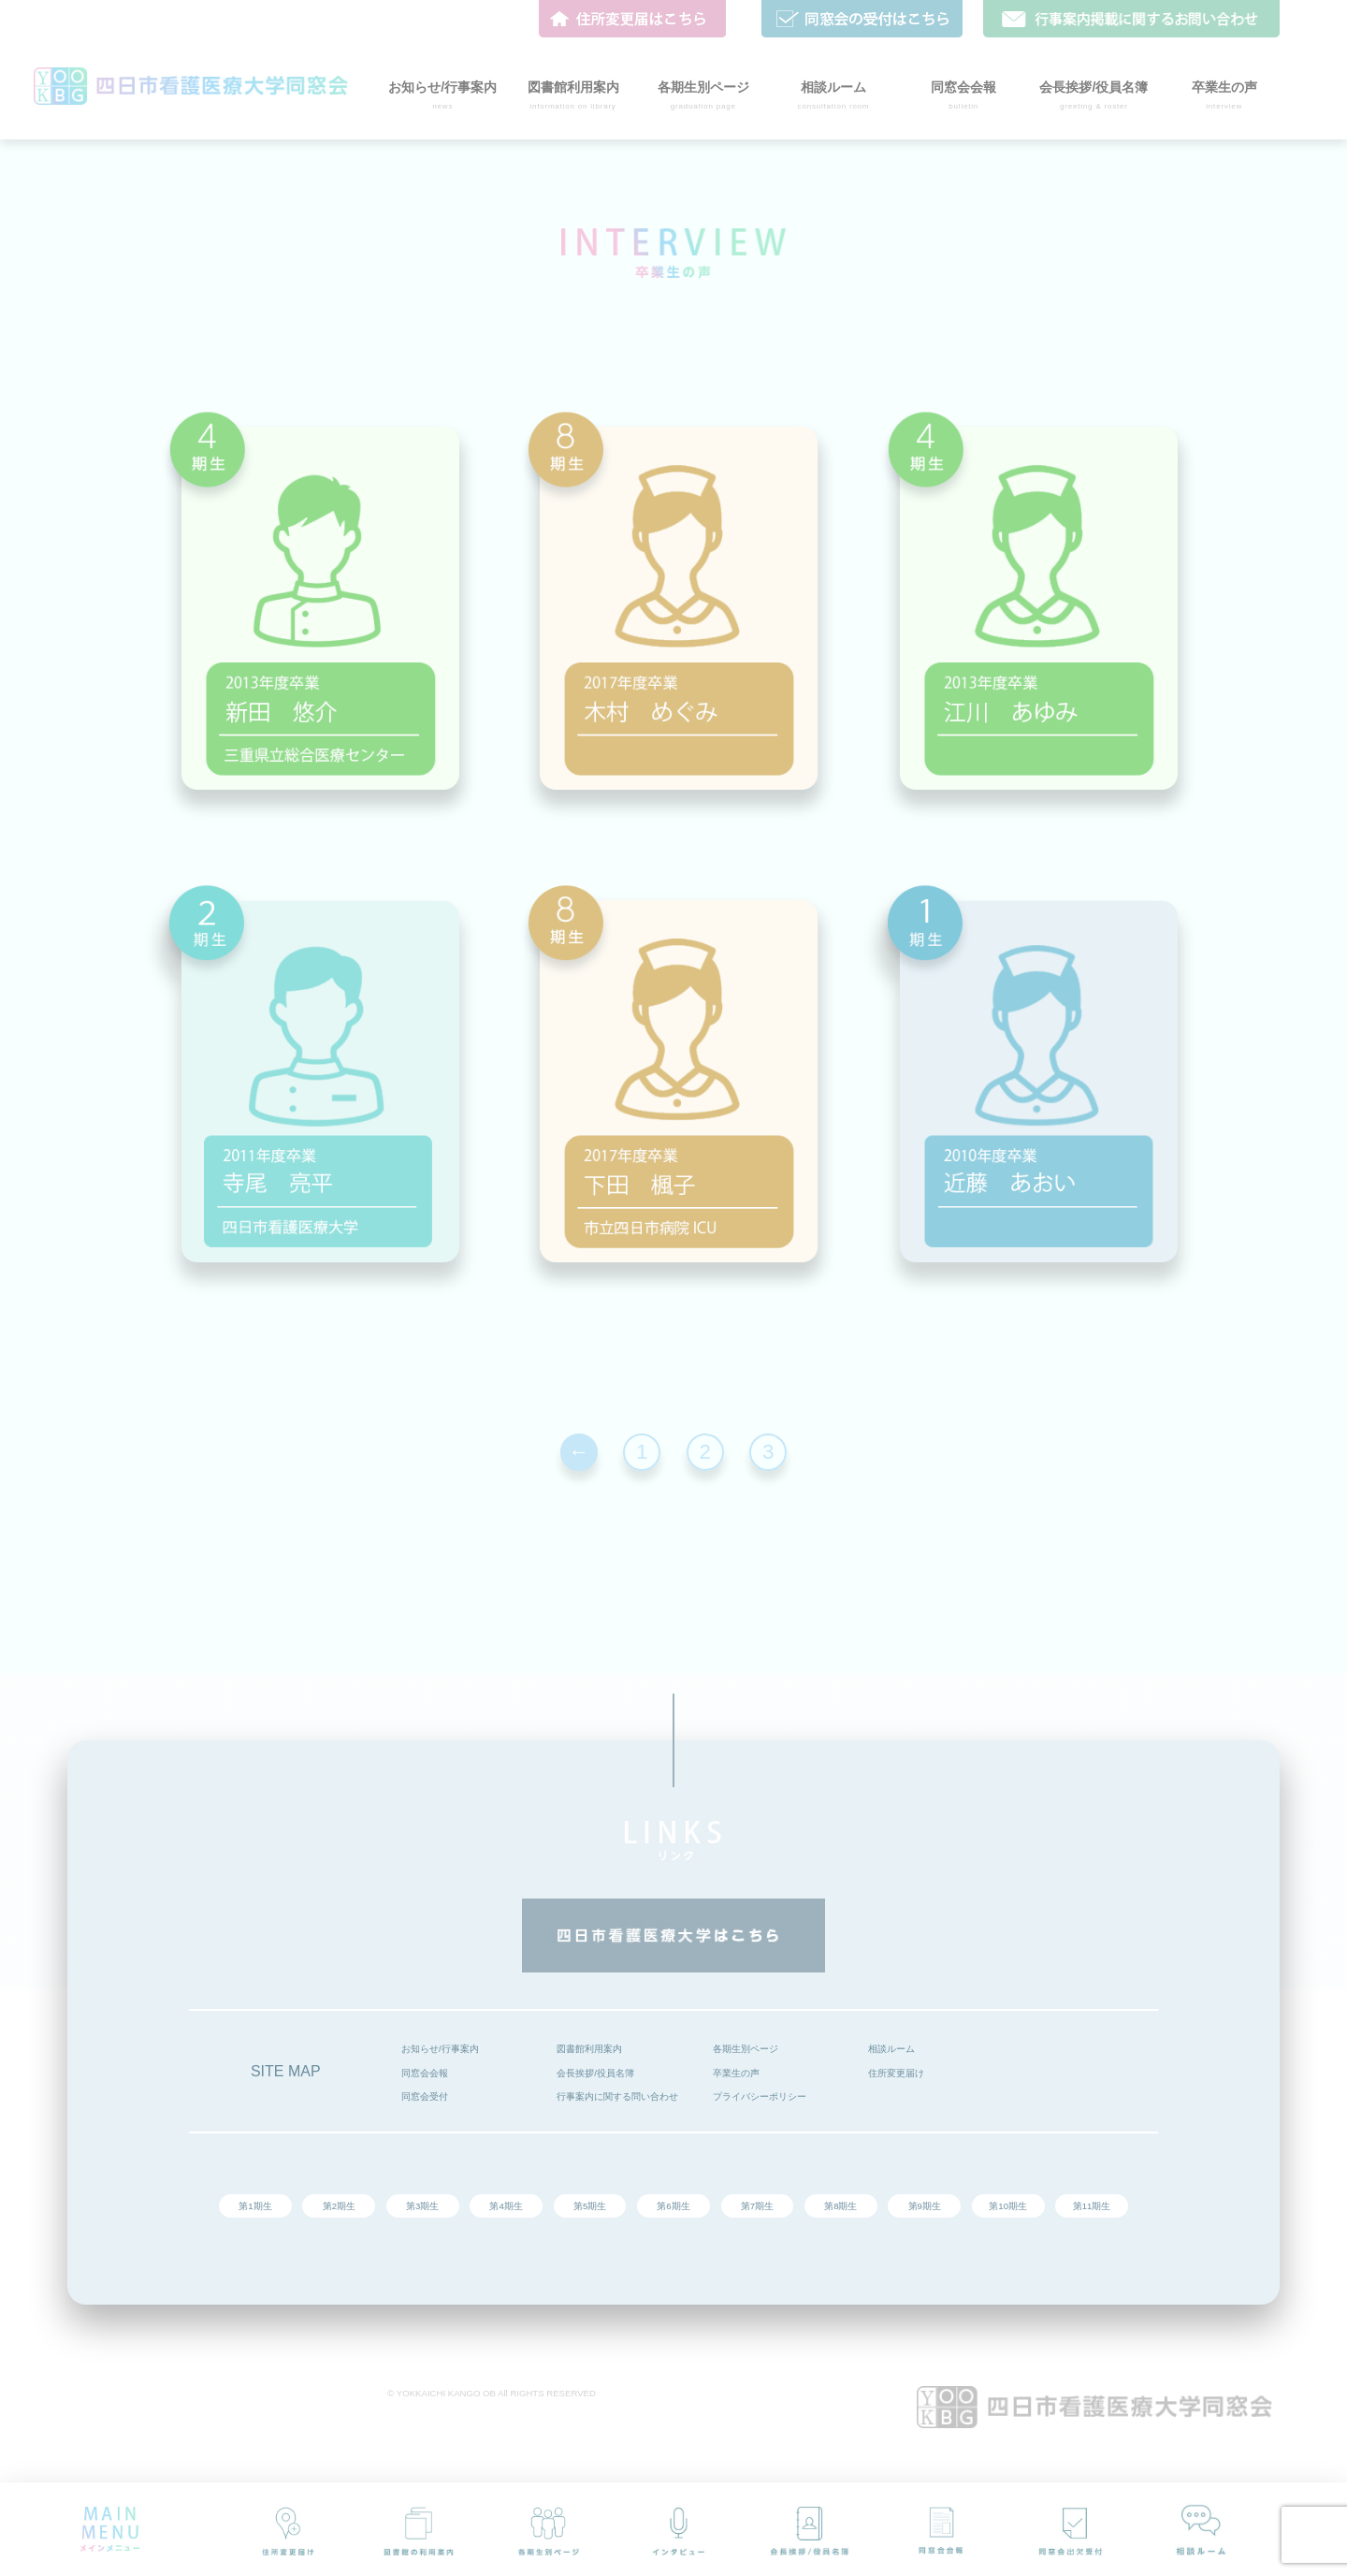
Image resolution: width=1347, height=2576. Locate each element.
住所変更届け (896, 2073)
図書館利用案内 (589, 2049)
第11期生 (1092, 2206)
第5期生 (589, 2206)
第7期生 (757, 2206)
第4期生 (505, 2206)
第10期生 (1008, 2206)
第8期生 (840, 2206)
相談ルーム (891, 2049)
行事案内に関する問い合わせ (617, 2096)
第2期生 (339, 2206)
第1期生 (255, 2206)
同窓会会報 (424, 2073)
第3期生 (422, 2206)
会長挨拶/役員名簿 (595, 2073)
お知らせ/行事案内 (440, 2049)
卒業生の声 (736, 2073)
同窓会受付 (424, 2096)
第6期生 (673, 2206)
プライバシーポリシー (759, 2096)
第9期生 (924, 2206)
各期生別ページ (745, 2049)
